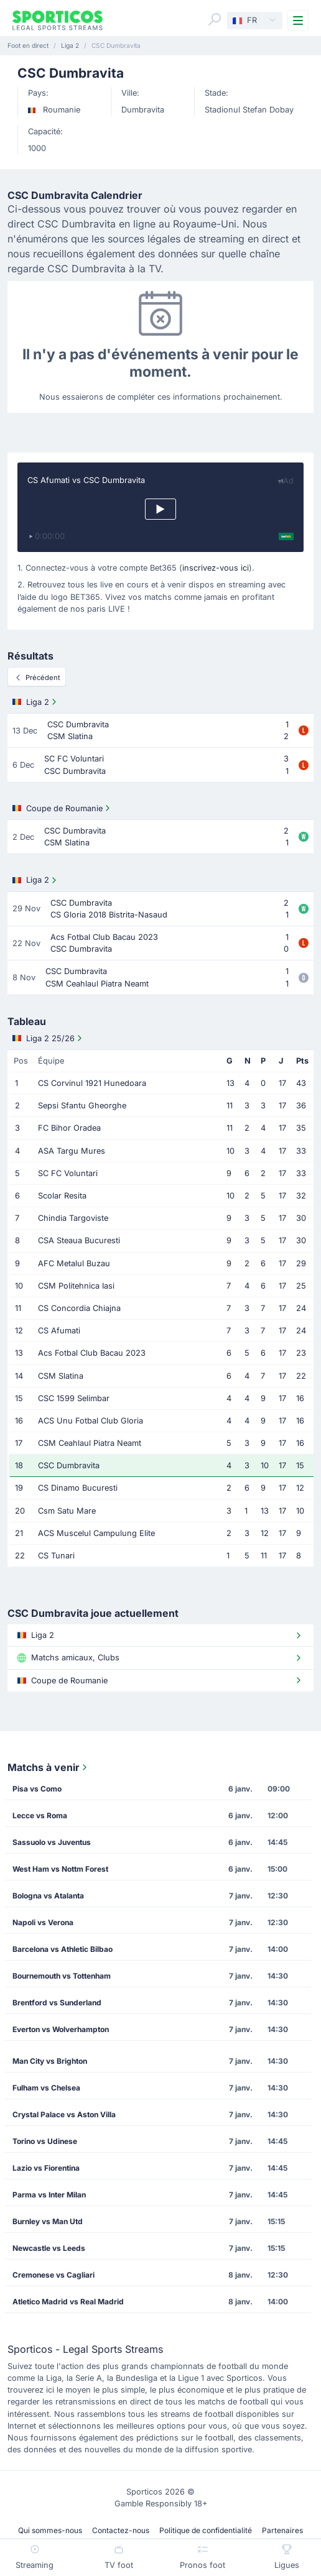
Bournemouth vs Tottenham (61, 1975)
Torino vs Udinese (44, 2141)
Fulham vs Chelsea (46, 2087)
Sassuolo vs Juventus (51, 1842)
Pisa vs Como (37, 1788)
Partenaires (282, 2530)
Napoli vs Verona (42, 1922)
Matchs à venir (48, 1767)
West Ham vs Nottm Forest (60, 1869)
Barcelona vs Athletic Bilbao (62, 1949)
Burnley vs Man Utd (47, 2221)
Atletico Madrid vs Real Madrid (68, 2301)
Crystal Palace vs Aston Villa (64, 2114)
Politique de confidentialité (205, 2530)
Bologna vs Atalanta (48, 1895)
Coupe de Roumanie (62, 808)
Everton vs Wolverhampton (60, 2029)
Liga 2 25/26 (48, 1038)
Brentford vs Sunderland (56, 2002)
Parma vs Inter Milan (49, 2194)
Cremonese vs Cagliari (53, 2274)
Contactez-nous (120, 2530)
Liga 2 (35, 702)
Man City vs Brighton (49, 2061)
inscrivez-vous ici (215, 568)
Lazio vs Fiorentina (46, 2168)
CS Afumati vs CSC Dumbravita (86, 480)
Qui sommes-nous (50, 2530)
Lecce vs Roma (39, 1815)
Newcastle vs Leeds (48, 2248)
